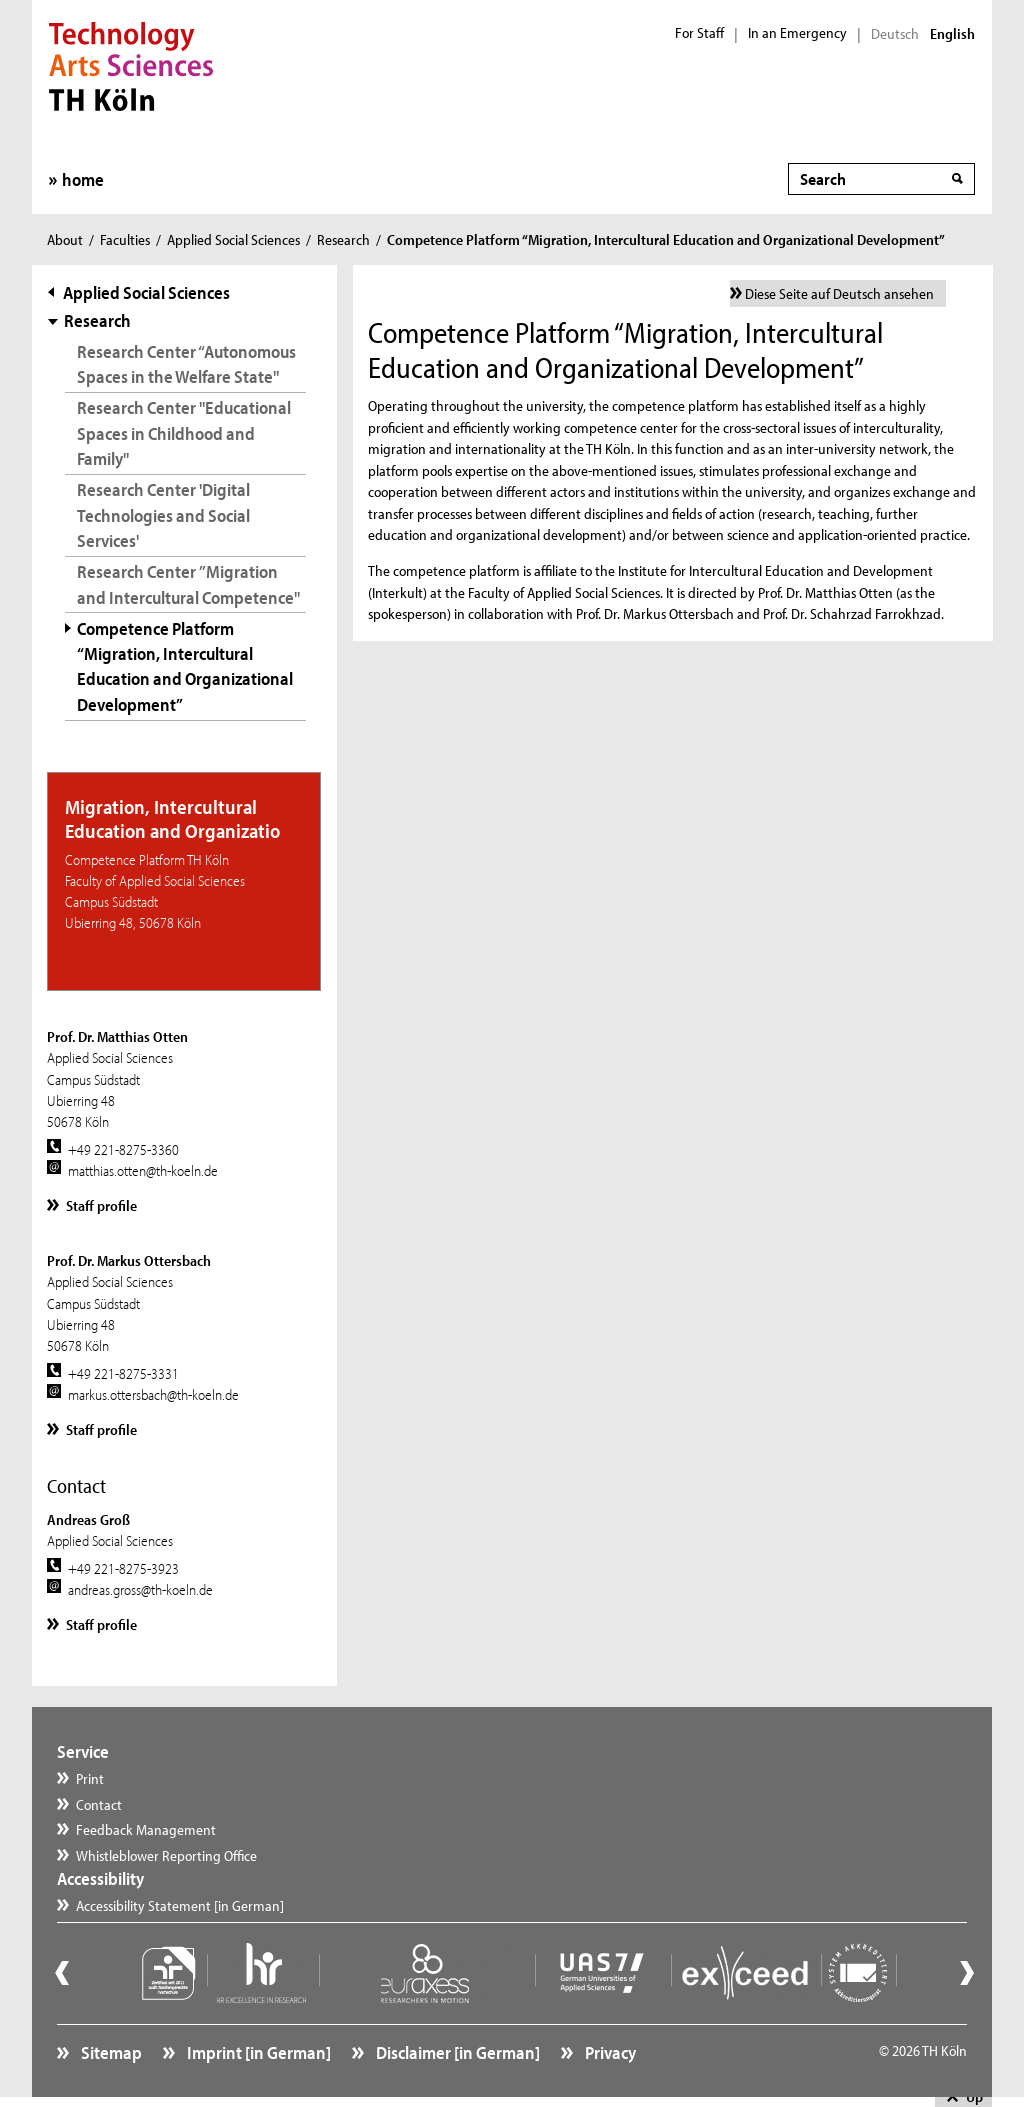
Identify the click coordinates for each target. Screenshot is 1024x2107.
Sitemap (110, 2052)
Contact (99, 1804)
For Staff (699, 33)
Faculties (125, 239)
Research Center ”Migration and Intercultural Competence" (188, 584)
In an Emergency (797, 33)
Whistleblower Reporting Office (166, 1855)
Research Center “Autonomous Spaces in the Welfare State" (186, 364)
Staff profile (101, 1205)
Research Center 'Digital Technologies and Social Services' (163, 514)
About (65, 239)
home (83, 179)
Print (90, 1778)
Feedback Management (146, 1829)
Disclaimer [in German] (456, 2052)
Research (343, 239)
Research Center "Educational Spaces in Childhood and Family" (184, 432)
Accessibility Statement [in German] (180, 1905)
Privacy (609, 2052)
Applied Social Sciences (233, 239)
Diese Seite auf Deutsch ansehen (839, 293)
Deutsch (895, 34)
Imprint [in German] (257, 2052)
